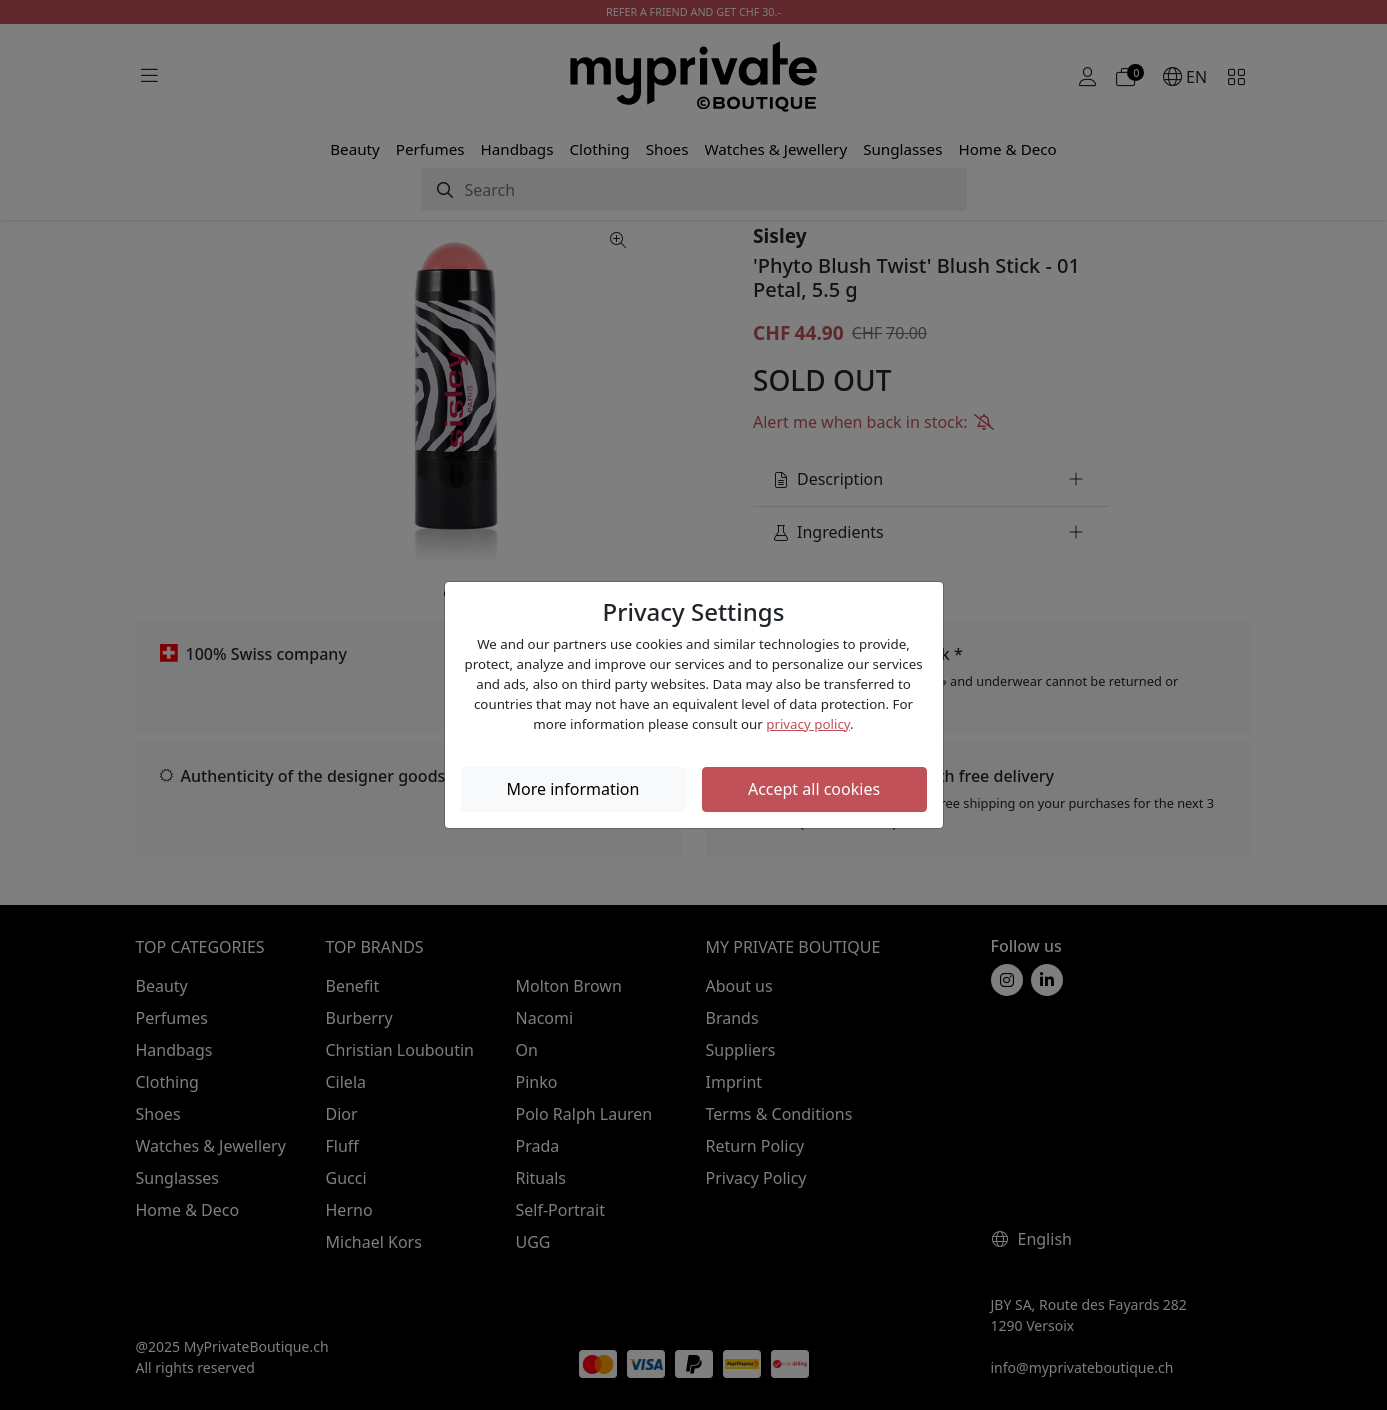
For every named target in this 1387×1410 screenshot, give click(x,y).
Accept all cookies (814, 789)
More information (573, 789)
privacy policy (808, 724)
